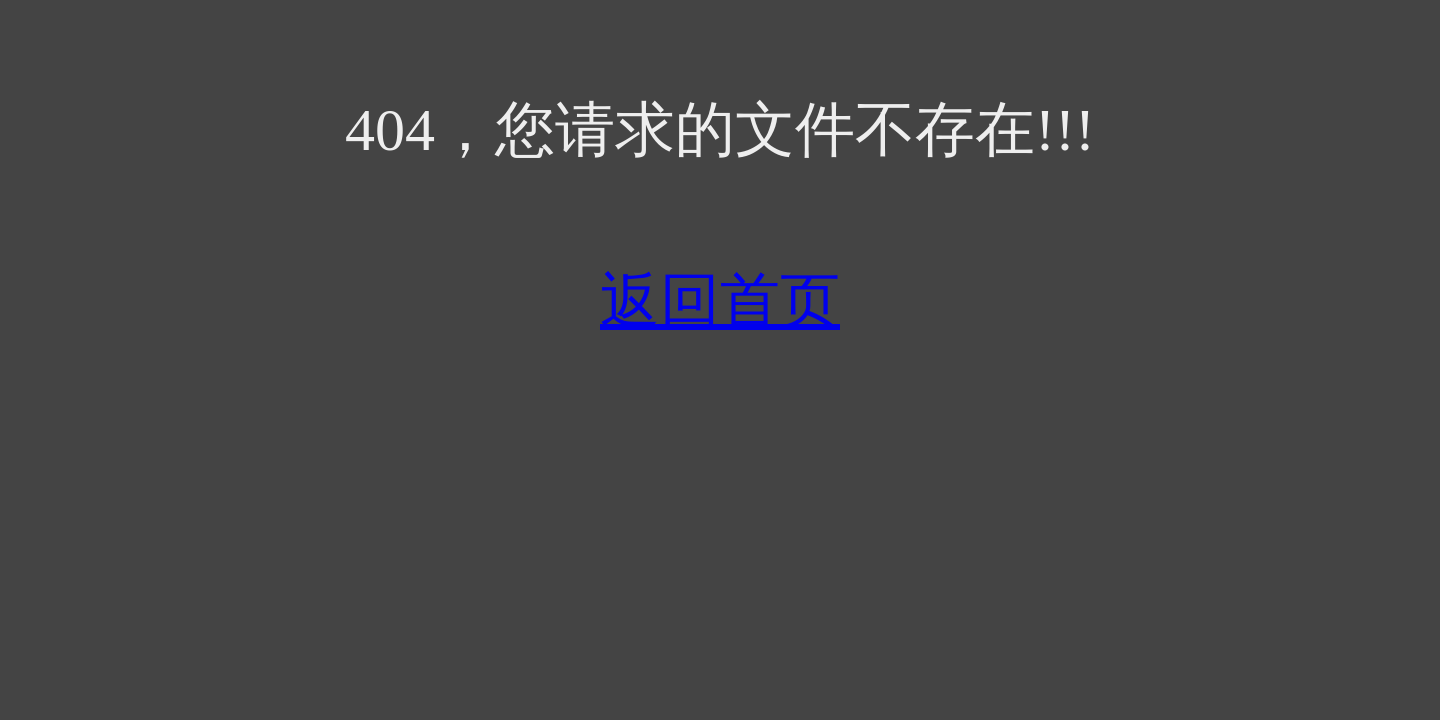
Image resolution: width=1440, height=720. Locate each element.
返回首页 (720, 301)
